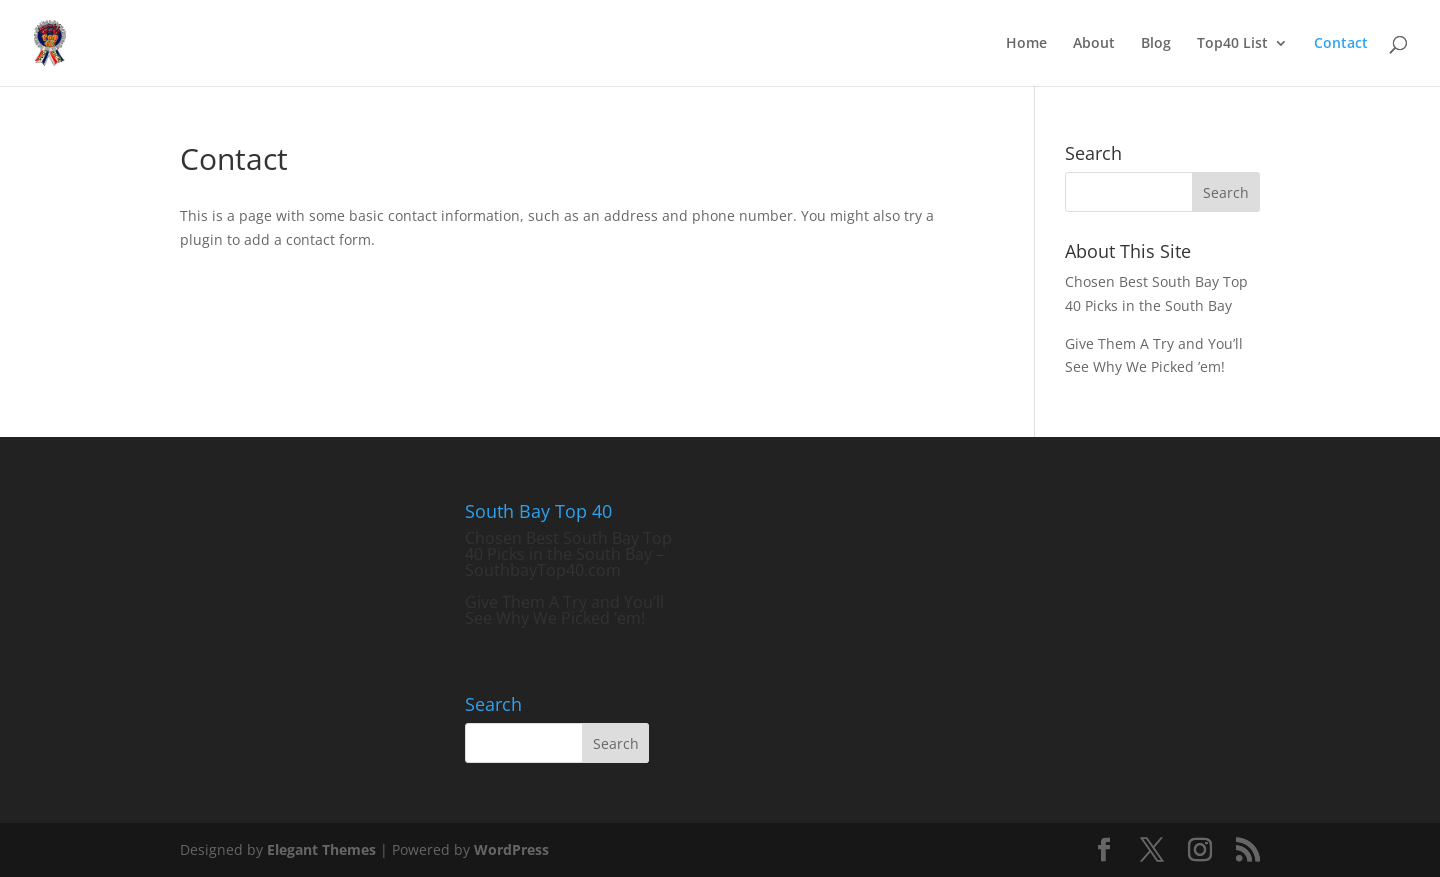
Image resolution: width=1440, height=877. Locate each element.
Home (1026, 44)
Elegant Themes (321, 849)
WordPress (511, 849)
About (1094, 44)
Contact (1341, 44)
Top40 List (1232, 44)
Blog (1156, 44)
